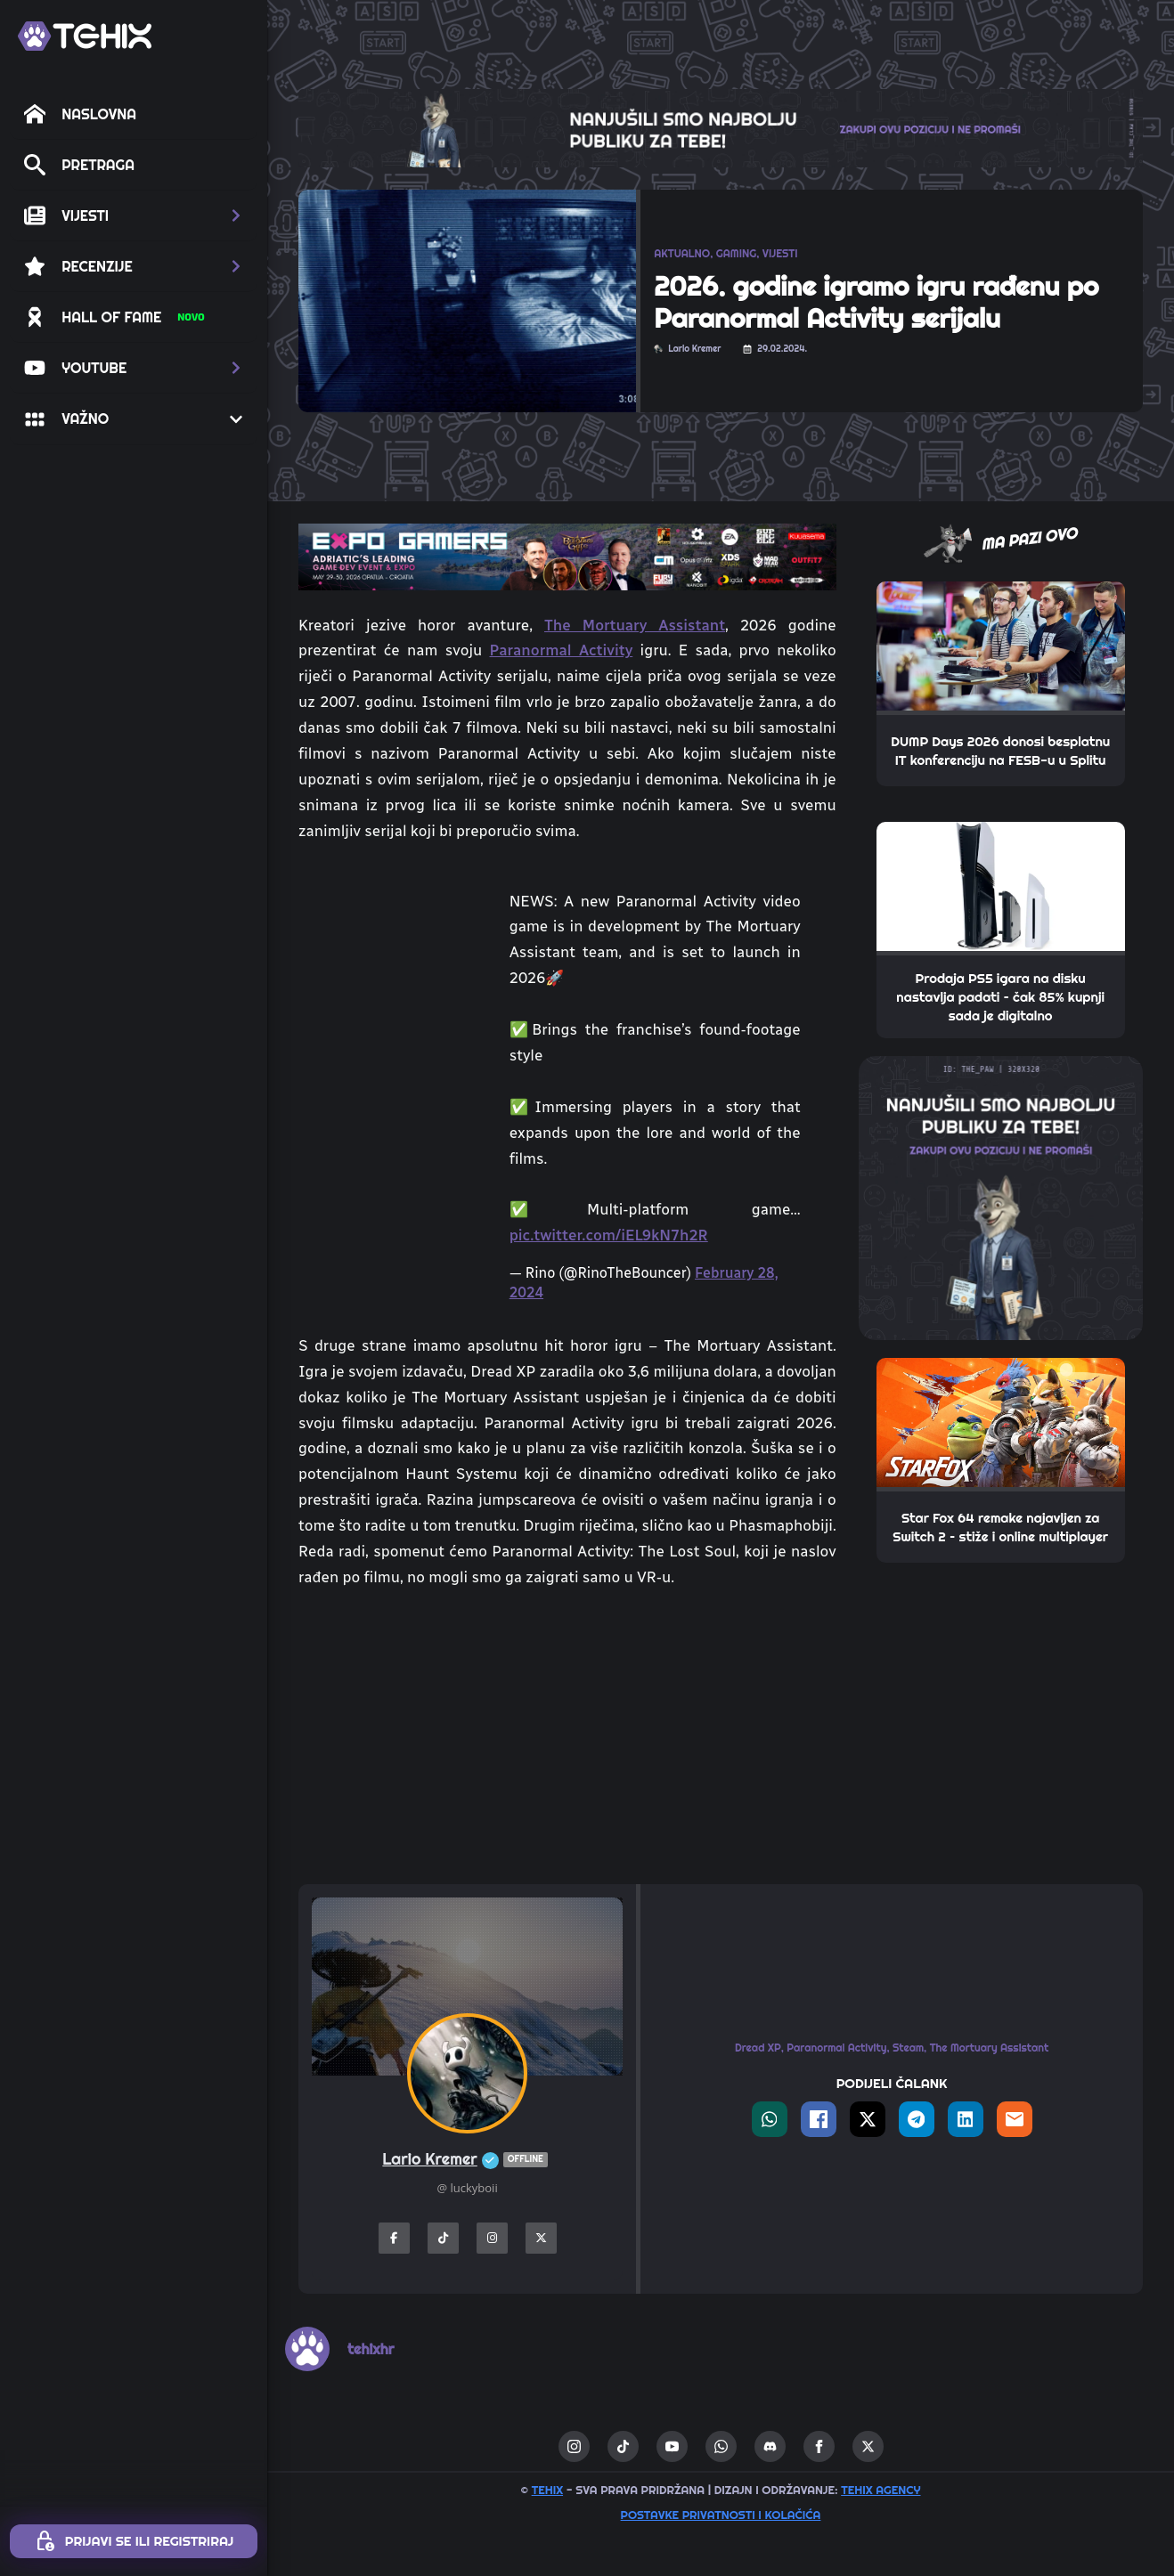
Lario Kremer (466, 2160)
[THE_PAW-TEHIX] (1001, 1197)
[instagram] (574, 2446)
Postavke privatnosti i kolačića (721, 2514)
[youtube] (672, 2446)
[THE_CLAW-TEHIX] (720, 126)
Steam (908, 2047)
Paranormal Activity (561, 650)
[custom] (623, 2446)
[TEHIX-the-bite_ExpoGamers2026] (567, 555)
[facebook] (819, 2446)
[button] (133, 215)
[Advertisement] (567, 1737)
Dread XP (758, 2047)
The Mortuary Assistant (634, 625)
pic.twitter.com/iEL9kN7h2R (609, 1235)
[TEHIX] (84, 36)
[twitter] (868, 2446)
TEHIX (547, 2490)
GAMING (736, 253)
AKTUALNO (682, 253)
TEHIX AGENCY (880, 2490)
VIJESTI (780, 253)
